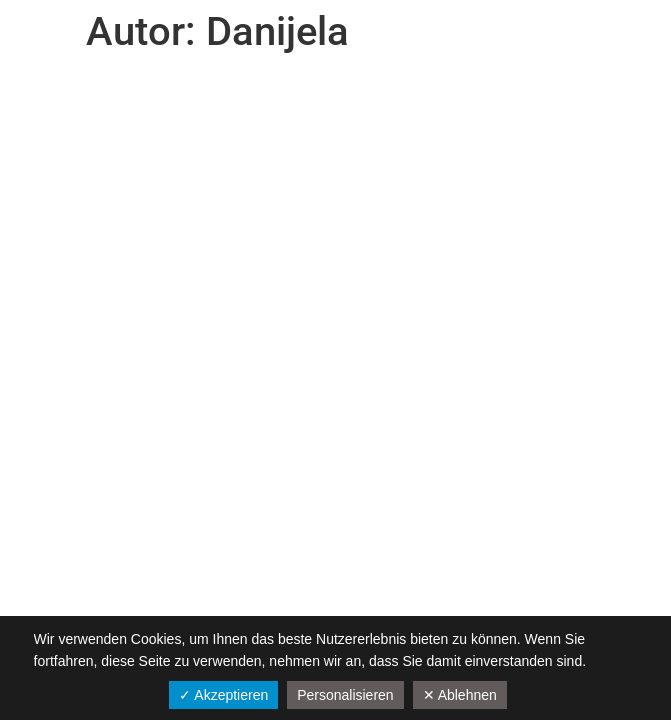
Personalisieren (345, 695)
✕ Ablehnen (460, 695)
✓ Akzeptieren (223, 695)
